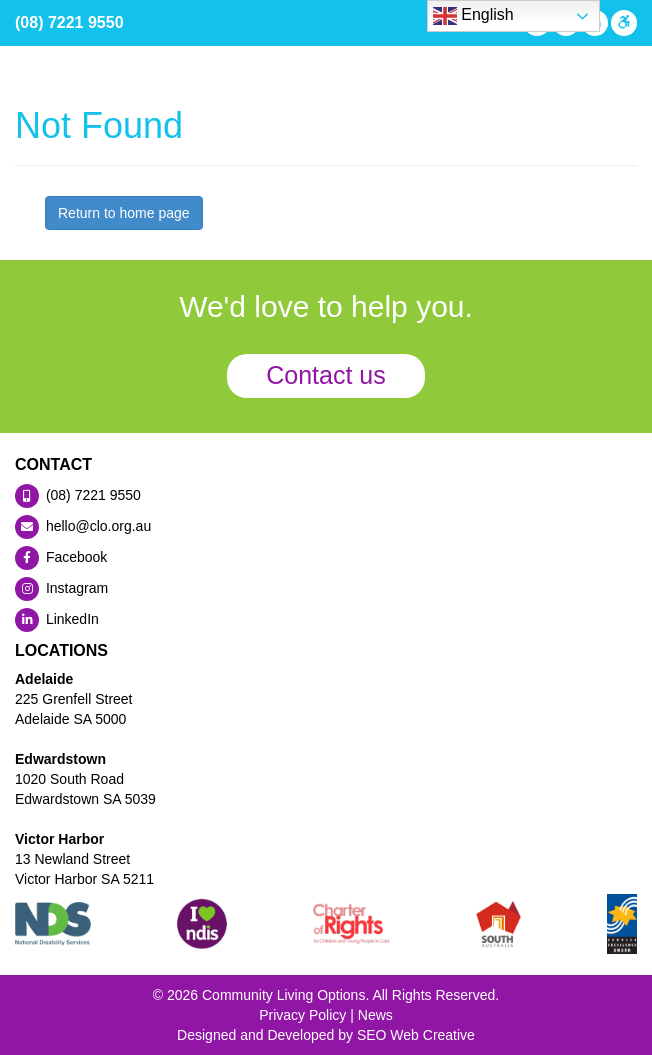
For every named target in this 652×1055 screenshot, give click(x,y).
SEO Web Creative (416, 1035)
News (375, 1015)
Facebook (61, 557)
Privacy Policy (302, 1015)
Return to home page (124, 213)
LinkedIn (57, 619)
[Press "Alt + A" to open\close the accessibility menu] (622, 23)
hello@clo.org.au (83, 526)
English (473, 16)
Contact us (326, 375)
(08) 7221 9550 (69, 22)
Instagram (61, 588)
